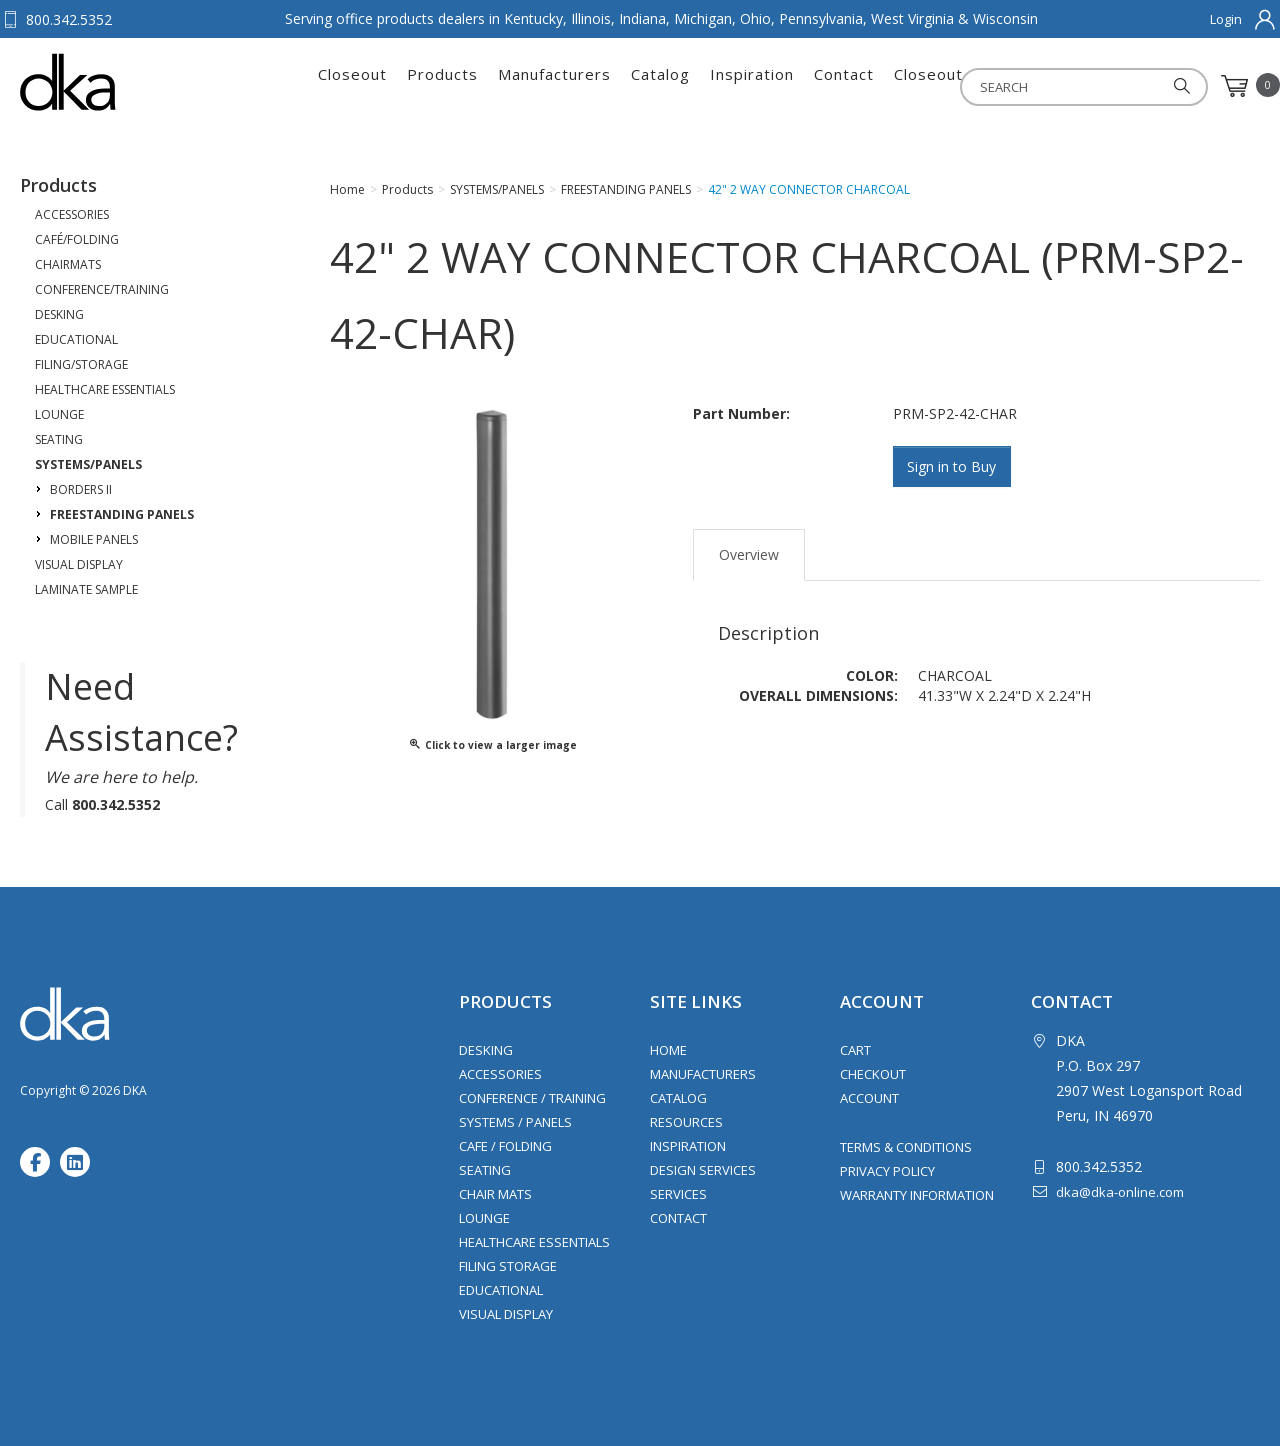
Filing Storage (508, 1266)
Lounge (484, 1218)
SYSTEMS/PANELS (88, 464)
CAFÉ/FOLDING (77, 239)
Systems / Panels (515, 1122)
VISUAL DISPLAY (79, 564)
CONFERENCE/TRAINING (102, 289)
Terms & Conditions (906, 1147)
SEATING (59, 439)
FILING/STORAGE (81, 364)
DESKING (59, 314)
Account (869, 1098)
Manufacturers (554, 86)
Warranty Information (917, 1195)
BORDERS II (81, 489)
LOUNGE (59, 414)
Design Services (703, 1170)
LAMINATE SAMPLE (86, 589)
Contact (844, 86)
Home (668, 1050)
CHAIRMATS (68, 264)
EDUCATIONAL (76, 339)
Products (442, 86)
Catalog (660, 86)
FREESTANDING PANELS (122, 514)
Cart (855, 1050)
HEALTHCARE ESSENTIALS (105, 389)
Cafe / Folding (505, 1146)
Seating (485, 1170)
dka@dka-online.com (1120, 1192)
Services (678, 1194)
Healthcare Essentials (534, 1242)
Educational (501, 1290)
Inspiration (752, 86)
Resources (686, 1122)
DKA (118, 82)
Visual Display (506, 1314)
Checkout (873, 1074)
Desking (486, 1050)
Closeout (352, 86)
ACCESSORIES (72, 214)
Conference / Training (532, 1098)
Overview (749, 553)
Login (1226, 19)
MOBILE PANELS (94, 539)
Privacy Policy (887, 1171)
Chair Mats (495, 1194)
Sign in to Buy (953, 466)
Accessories (500, 1074)
